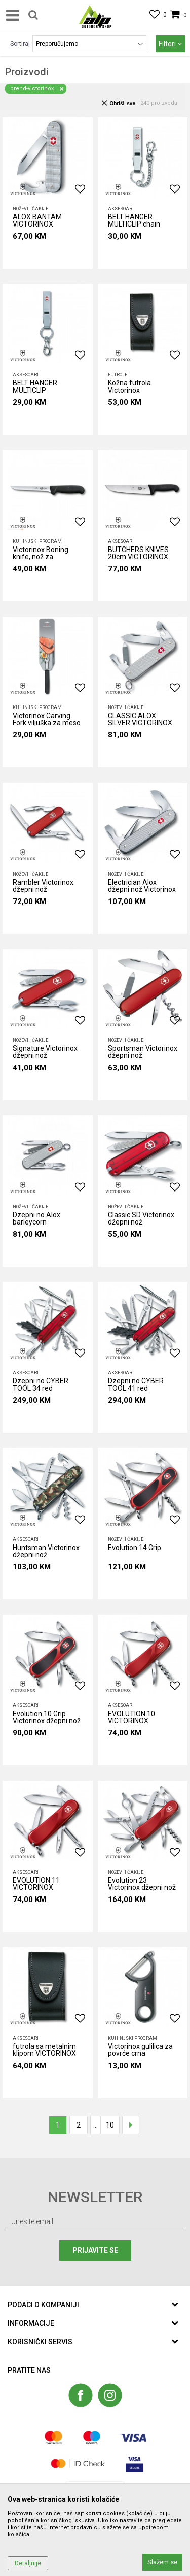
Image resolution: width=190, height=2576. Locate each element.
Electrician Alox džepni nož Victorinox (142, 886)
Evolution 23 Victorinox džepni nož (142, 1884)
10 (110, 2125)
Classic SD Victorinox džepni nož (141, 1218)
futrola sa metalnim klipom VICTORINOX (44, 2050)
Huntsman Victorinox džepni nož (46, 1551)
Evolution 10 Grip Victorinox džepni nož (47, 1717)
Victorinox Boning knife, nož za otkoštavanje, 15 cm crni (45, 555)
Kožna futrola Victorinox (129, 386)
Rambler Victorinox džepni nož (43, 886)
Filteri (170, 44)
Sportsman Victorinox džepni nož (142, 1052)
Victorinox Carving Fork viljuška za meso (47, 719)
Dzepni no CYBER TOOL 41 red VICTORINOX (136, 1386)
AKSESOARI (121, 208)
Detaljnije (28, 2563)
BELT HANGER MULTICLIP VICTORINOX (35, 388)
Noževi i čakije (30, 208)
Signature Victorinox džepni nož (45, 1052)
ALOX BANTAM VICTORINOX (37, 220)
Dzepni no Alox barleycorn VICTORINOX (36, 1220)
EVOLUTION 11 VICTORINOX (36, 1884)
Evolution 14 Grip (134, 1548)
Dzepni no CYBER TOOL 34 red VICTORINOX (40, 1386)
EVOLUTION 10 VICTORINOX (131, 1717)
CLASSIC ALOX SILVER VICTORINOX (140, 719)
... (95, 2125)
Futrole (117, 374)
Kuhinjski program (37, 541)
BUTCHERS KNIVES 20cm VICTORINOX (138, 553)
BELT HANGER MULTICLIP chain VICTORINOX (134, 222)
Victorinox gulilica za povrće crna (140, 2050)
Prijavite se (95, 2250)
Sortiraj (20, 43)
